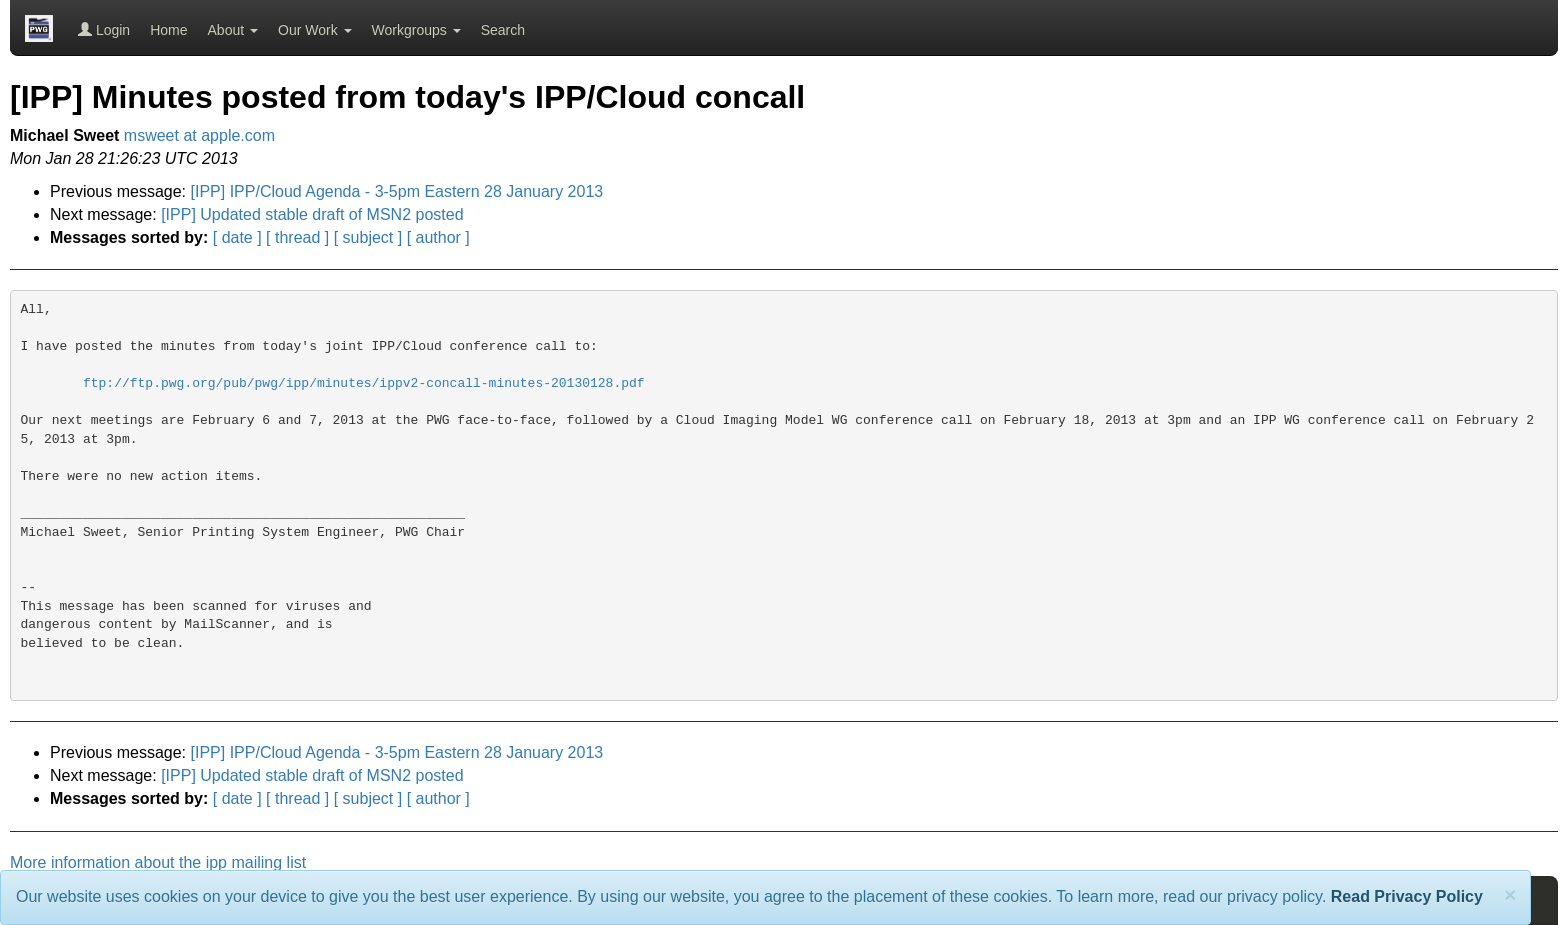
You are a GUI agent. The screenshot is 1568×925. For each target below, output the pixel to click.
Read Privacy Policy (1407, 896)
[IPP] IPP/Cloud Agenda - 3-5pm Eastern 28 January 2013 (397, 191)
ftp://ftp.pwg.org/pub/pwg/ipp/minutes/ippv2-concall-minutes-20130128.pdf (364, 383)
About (233, 30)
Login (104, 30)
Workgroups (416, 30)
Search (503, 30)
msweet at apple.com (199, 135)
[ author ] (438, 237)
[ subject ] (368, 237)
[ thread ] (297, 237)
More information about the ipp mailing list (158, 862)
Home (168, 30)
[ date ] (237, 237)
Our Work (315, 30)
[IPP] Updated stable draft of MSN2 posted (312, 214)
